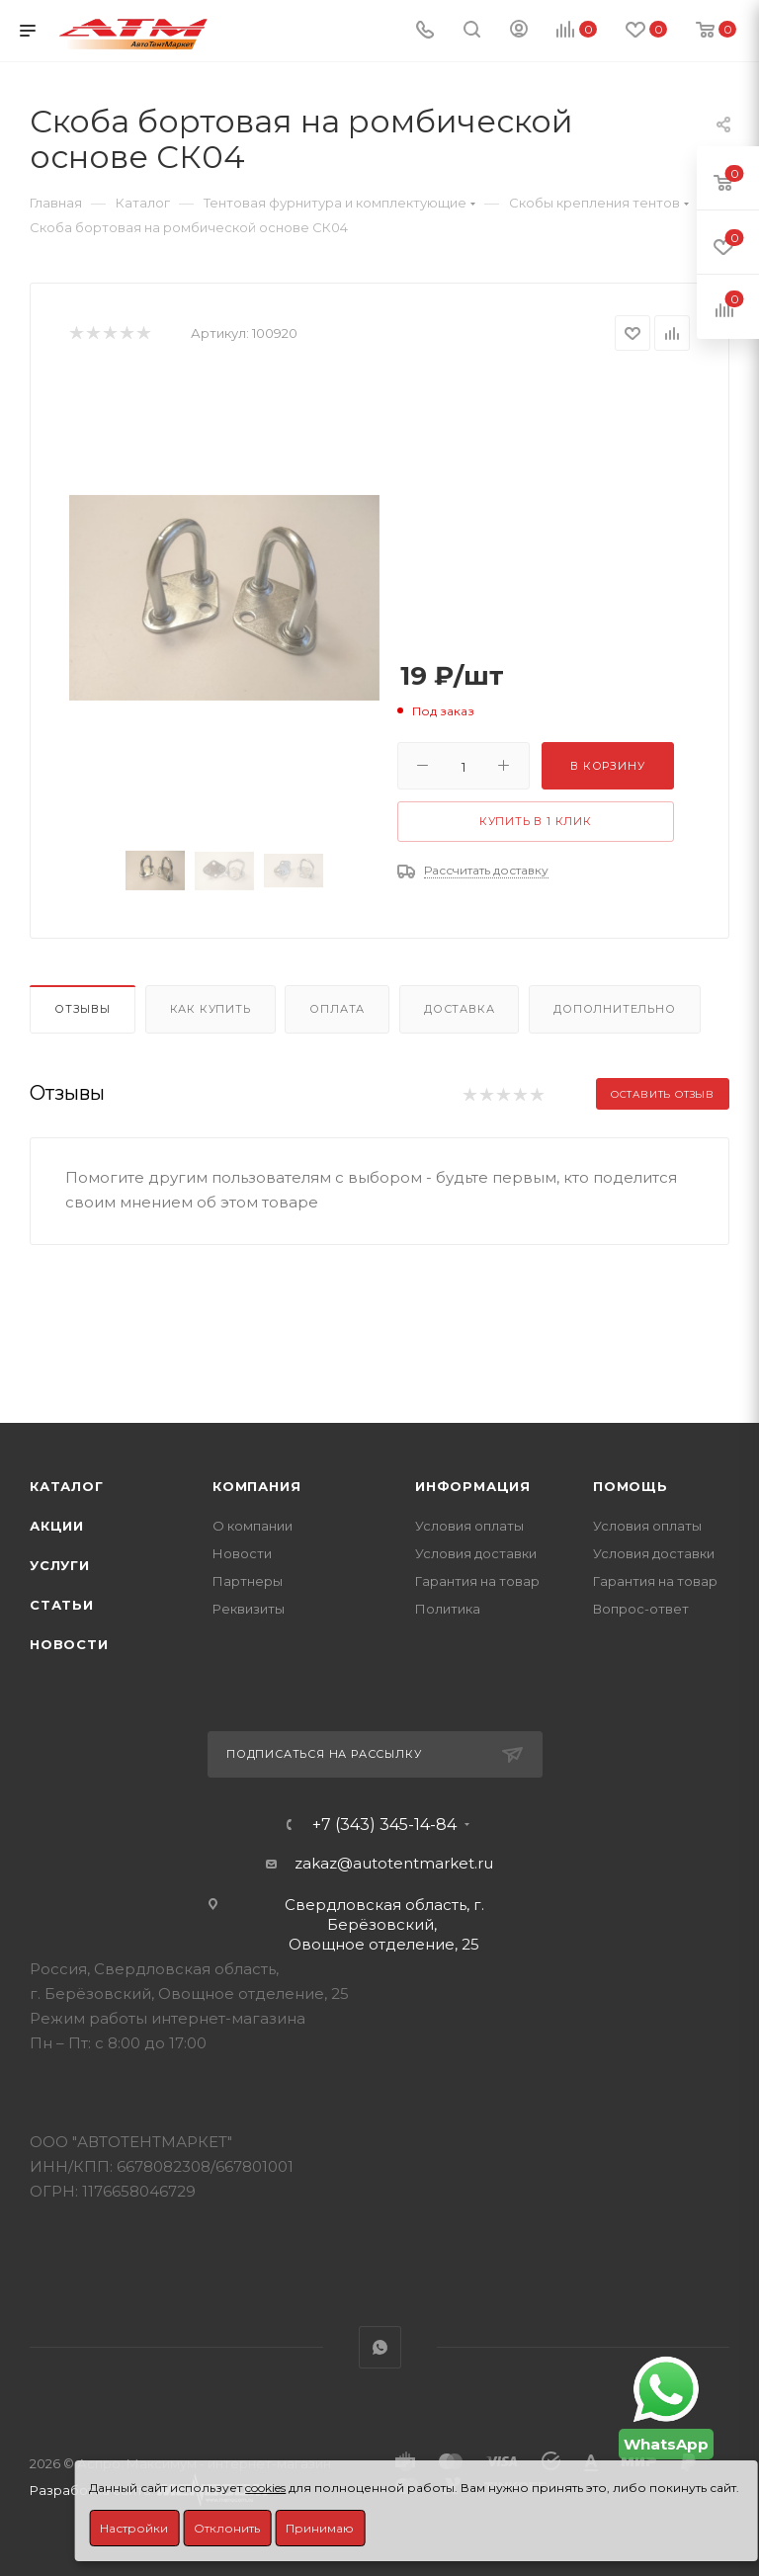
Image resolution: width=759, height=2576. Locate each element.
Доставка (459, 1009)
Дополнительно (614, 1009)
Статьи (62, 1605)
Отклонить (227, 2528)
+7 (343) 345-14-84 (384, 1825)
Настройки (134, 2528)
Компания (256, 1486)
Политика (447, 1609)
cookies (265, 2487)
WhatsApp (380, 2347)
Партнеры (247, 1581)
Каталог (67, 1486)
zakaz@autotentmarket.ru (394, 1863)
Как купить (210, 1009)
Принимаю (320, 2528)
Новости (69, 1644)
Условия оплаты (469, 1526)
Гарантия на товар (477, 1581)
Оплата (337, 1009)
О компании (252, 1526)
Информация (473, 1486)
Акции (57, 1526)
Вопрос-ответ (641, 1609)
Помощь (630, 1486)
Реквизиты (248, 1609)
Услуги (60, 1565)
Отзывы (82, 1009)
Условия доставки (476, 1553)
